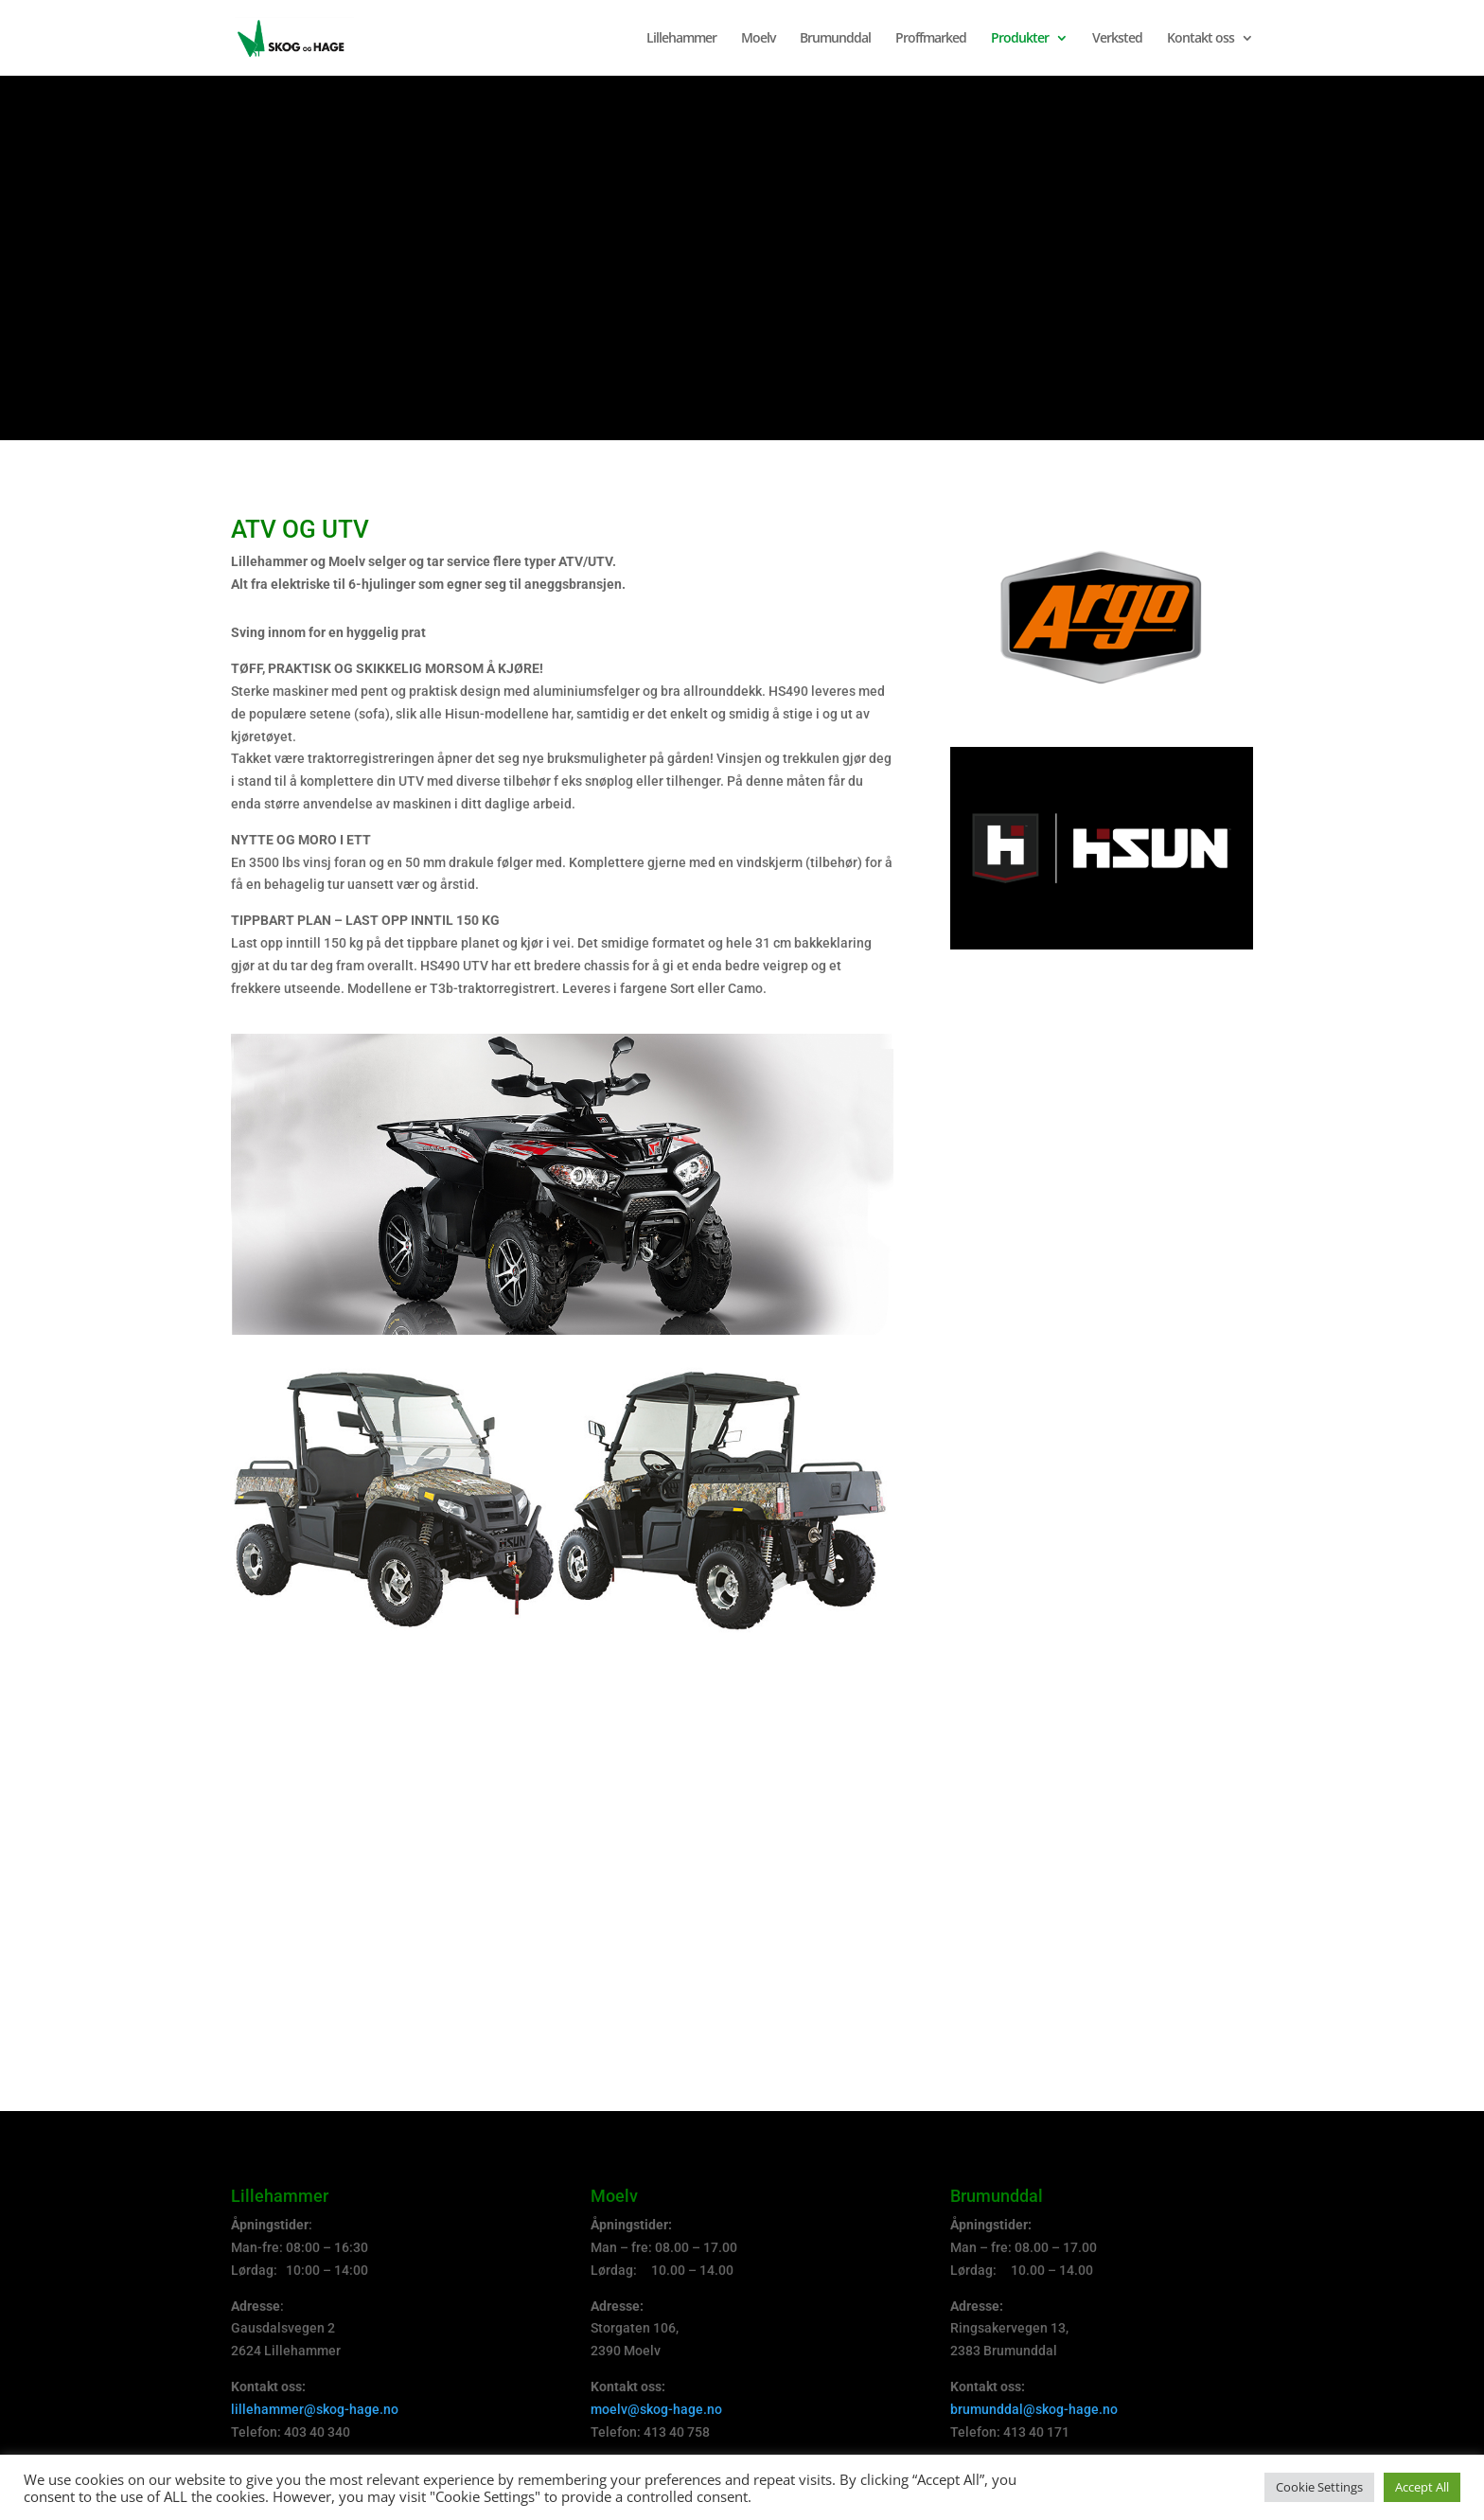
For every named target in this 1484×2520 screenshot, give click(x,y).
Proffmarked (930, 38)
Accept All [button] (1422, 2486)
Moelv (758, 38)
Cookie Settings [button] (1319, 2486)
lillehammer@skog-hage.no (314, 2409)
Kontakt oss (1200, 38)
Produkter (1020, 38)
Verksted (1117, 38)
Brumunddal (835, 38)
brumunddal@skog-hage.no (1034, 2409)
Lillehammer (681, 38)
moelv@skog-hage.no (656, 2409)
